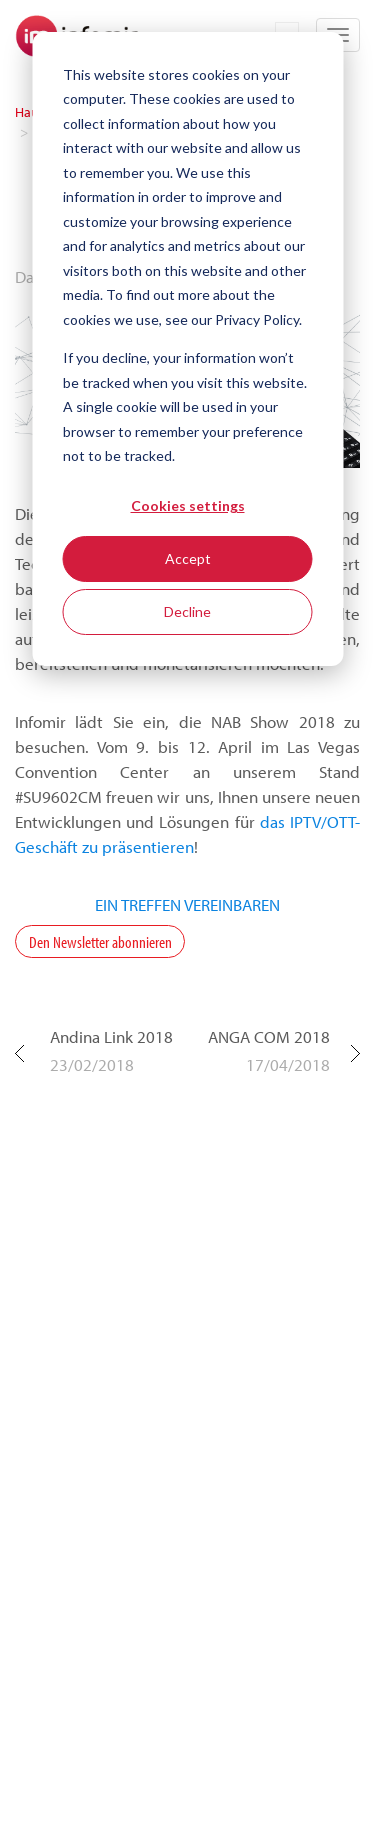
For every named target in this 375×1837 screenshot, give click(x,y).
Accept (188, 558)
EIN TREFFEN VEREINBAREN (187, 904)
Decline (187, 611)
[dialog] (187, 349)
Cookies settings (188, 505)
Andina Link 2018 (111, 1036)
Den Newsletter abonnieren (100, 941)
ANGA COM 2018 (269, 1036)
